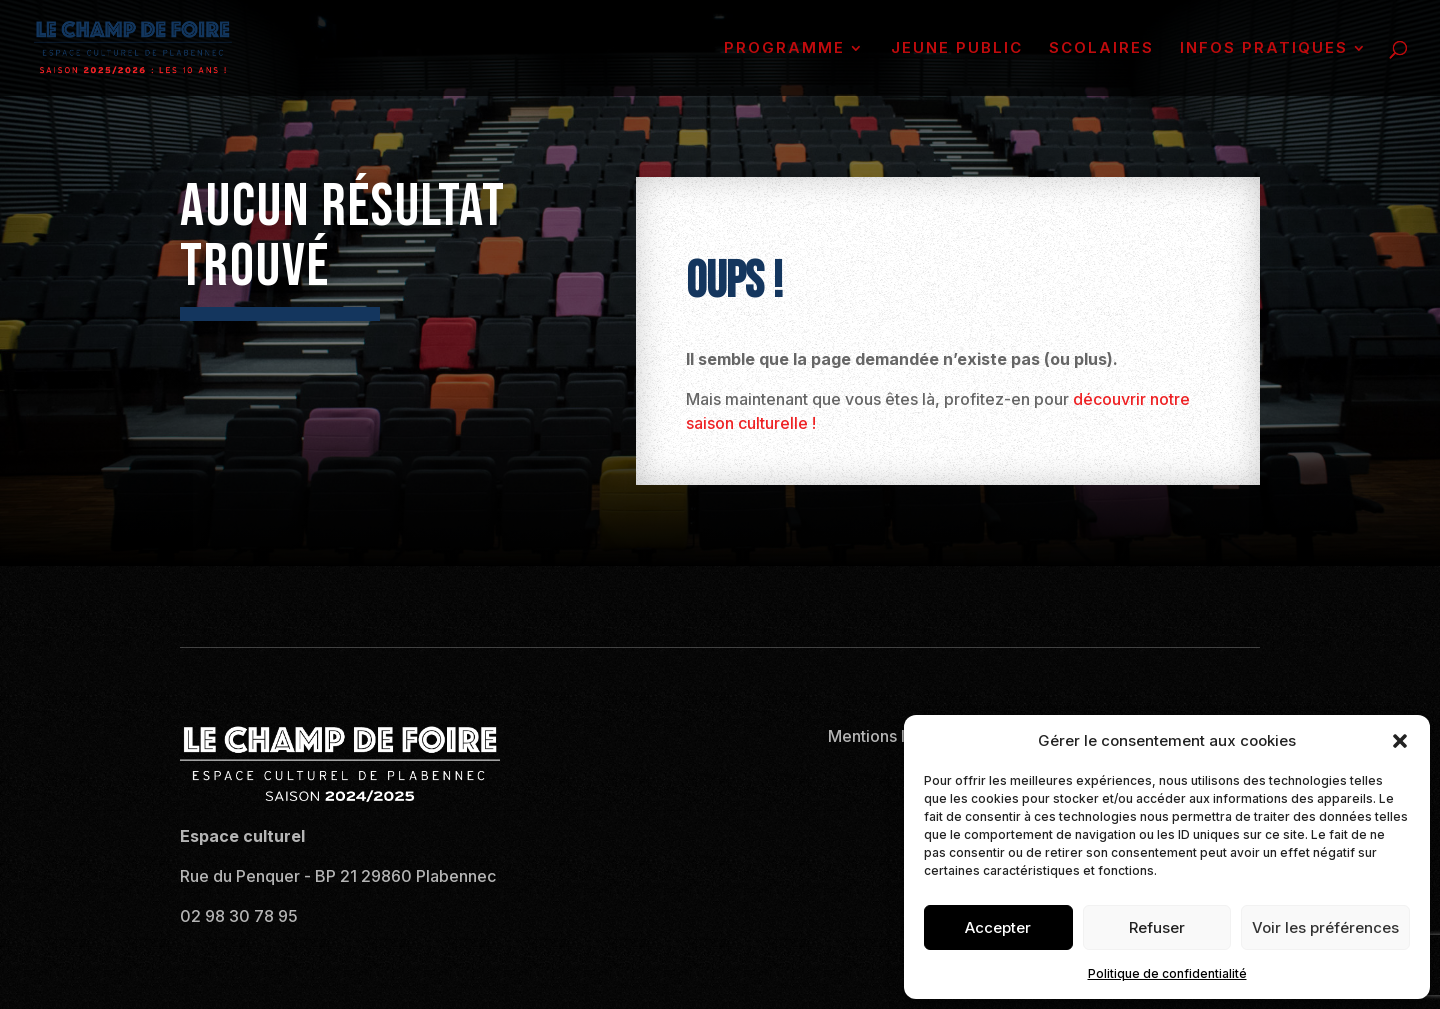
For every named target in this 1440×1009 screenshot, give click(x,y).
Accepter (998, 927)
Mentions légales (892, 736)
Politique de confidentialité (1167, 973)
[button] (1400, 741)
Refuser (1157, 927)
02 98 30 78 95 (239, 916)
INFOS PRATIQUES (1264, 49)
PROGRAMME (784, 49)
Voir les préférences (1325, 927)
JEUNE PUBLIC (957, 49)
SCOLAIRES (1101, 49)
